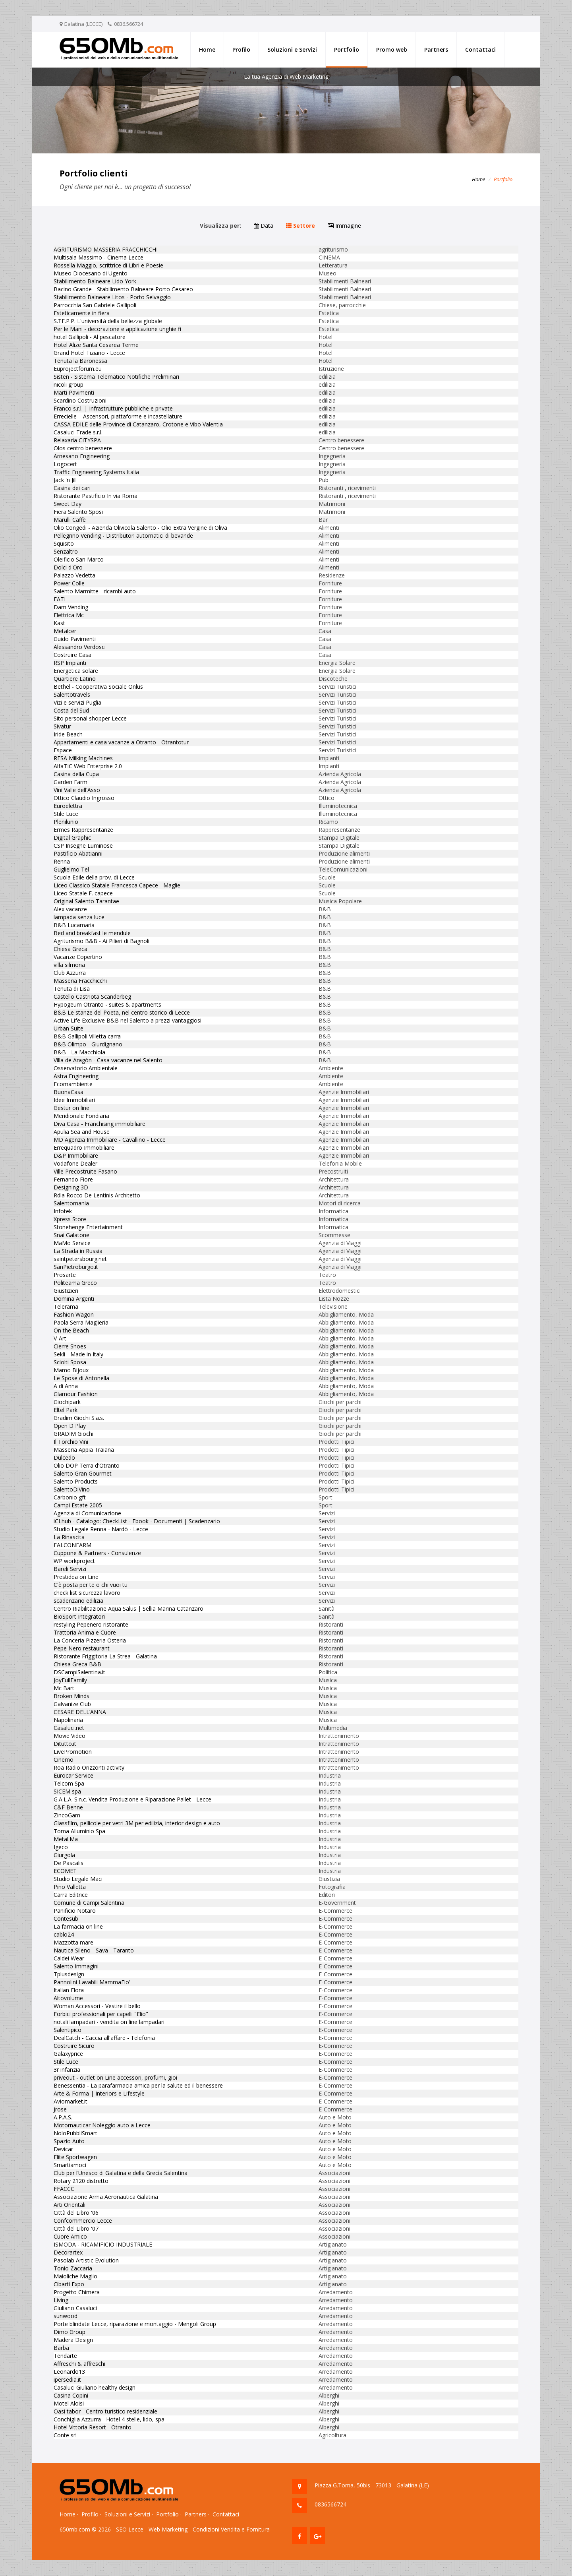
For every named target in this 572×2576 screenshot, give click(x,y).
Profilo (241, 49)
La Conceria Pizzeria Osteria (90, 1640)
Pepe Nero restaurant (82, 1648)
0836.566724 (128, 23)
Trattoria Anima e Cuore (85, 1632)
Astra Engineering (76, 1076)
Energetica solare (76, 670)
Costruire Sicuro (74, 2045)
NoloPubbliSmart (75, 2133)
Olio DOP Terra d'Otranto (87, 1465)
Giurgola (64, 1855)
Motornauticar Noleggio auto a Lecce (102, 2125)
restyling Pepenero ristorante (91, 1624)
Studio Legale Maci (78, 1879)
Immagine (344, 225)
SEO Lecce (129, 2529)
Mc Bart (64, 1688)
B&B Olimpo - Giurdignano (88, 1044)
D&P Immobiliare (76, 1155)
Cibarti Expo (69, 2284)
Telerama (66, 1306)
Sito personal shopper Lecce (90, 718)
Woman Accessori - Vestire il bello (97, 2006)
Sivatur (62, 726)
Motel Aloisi (69, 2403)
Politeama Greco (75, 1282)
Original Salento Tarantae (86, 901)
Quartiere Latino (75, 678)
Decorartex (68, 2252)
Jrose (60, 2109)
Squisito (64, 543)
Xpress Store (70, 1219)
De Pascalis (68, 1863)
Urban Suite (68, 1028)
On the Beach (71, 1330)
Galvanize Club (72, 1704)
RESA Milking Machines (83, 758)
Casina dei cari (72, 488)
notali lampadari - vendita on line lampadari (109, 2022)
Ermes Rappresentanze (83, 829)
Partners (436, 49)
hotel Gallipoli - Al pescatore (90, 337)
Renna (62, 861)
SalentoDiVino (72, 1489)
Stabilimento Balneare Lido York (95, 281)
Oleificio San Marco (79, 559)
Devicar (63, 2149)
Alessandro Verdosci (80, 647)
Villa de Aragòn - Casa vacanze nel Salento (108, 1060)
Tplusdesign (69, 1974)
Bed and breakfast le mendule (92, 933)
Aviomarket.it (70, 2101)
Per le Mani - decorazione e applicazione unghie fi (117, 329)
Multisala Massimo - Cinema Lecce (98, 257)
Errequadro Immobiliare (84, 1147)
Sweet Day (67, 503)
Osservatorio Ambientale (86, 1068)
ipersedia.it (67, 2379)
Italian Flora (69, 1990)
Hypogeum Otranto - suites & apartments (107, 1004)
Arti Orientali (69, 2204)
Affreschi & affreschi (79, 2363)
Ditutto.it (65, 1743)
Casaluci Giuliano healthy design (94, 2387)
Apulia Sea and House (82, 1131)
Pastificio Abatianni (78, 853)
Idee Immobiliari (74, 1100)
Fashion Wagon (74, 1314)
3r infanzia (67, 2069)
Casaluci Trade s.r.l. (78, 432)
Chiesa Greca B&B (77, 1664)
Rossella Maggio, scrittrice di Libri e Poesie (108, 265)
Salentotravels (72, 694)
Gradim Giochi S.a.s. (79, 1418)
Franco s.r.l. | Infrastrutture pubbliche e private (113, 408)
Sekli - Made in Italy (78, 1354)
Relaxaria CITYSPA (77, 440)
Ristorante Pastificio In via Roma (95, 496)
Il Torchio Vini (71, 1441)
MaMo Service (72, 1243)
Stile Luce (66, 813)
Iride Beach (68, 734)
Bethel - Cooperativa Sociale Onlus (98, 686)
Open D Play (70, 1425)
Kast (59, 623)
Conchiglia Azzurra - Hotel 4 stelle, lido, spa (109, 2419)
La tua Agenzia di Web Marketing (286, 76)
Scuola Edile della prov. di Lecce (94, 877)
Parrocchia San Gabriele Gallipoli (95, 305)
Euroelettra (68, 806)
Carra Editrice (71, 1894)
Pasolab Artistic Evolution (86, 2260)
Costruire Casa (72, 655)
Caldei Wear (69, 1958)
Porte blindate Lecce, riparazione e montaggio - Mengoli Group (135, 2324)
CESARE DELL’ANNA (80, 1712)
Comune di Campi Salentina (89, 1902)
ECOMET (65, 1871)
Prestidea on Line (76, 1576)
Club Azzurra (70, 972)
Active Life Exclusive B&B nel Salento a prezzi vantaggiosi (127, 1020)
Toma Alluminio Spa (79, 1831)
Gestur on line (71, 1108)
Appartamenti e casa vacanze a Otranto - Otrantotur (121, 742)
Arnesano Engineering (82, 456)
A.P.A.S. (63, 2117)
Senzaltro (66, 551)
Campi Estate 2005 (78, 1505)
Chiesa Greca (70, 949)
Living (61, 2300)
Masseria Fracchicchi (80, 980)
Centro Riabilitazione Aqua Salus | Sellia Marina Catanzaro (128, 1608)
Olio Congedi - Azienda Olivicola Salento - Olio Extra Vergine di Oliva (140, 527)
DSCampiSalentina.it (79, 1672)
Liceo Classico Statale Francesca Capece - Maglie (117, 885)
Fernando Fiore (73, 1179)
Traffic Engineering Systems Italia (96, 472)
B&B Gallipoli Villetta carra (87, 1036)
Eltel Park (65, 1410)
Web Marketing (168, 2529)
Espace (63, 750)
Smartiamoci (70, 2165)
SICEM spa (67, 1791)
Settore (300, 225)
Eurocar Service (73, 1775)
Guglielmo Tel (71, 869)
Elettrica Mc (69, 615)
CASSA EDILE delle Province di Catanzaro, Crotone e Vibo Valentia (138, 424)
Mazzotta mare (73, 1942)
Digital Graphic (72, 837)
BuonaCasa (68, 1092)
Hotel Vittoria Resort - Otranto (92, 2427)
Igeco (61, 1847)
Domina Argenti (74, 1298)
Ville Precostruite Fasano (85, 1171)
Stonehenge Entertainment (88, 1227)
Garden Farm (70, 782)
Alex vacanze (70, 909)
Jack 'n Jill (65, 480)
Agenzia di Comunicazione (87, 1513)
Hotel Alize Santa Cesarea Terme (96, 345)
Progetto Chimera (77, 2292)
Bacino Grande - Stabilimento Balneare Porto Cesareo (123, 289)
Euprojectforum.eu (78, 368)
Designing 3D (71, 1187)
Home (207, 49)
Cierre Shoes (70, 1346)
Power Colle (69, 583)
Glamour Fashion (76, 1394)
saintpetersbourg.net (80, 1259)
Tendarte (65, 2355)
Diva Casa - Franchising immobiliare (99, 1123)
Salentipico (67, 2030)
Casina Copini (71, 2395)
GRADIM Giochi (73, 1433)
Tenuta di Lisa (72, 988)
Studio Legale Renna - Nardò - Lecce (101, 1529)
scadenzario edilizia (78, 1600)
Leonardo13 (69, 2371)
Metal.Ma (66, 1839)
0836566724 (330, 2504)
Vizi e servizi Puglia (77, 702)
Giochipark (67, 1402)
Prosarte (65, 1274)
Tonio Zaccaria (73, 2268)
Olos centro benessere (83, 448)
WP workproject (74, 1561)
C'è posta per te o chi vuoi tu (91, 1584)
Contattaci (480, 49)
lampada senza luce (79, 917)
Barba (61, 2347)
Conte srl (65, 2435)
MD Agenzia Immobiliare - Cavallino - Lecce (110, 1139)
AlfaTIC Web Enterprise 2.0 (88, 766)
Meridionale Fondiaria (81, 1115)
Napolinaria (68, 1720)
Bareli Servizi (70, 1569)
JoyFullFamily (70, 1680)
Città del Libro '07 (76, 2228)
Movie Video (69, 1735)
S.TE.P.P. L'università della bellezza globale (108, 321)
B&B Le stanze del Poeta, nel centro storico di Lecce (122, 1012)
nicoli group (68, 384)
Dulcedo (64, 1457)
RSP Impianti (70, 662)
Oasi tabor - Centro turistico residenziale (105, 2411)
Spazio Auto (69, 2141)
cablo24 (64, 1934)
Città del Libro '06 (76, 2212)
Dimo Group (69, 2332)
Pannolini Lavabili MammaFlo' (92, 1982)
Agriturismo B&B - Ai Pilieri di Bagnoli (101, 941)
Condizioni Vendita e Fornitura (231, 2529)
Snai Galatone (71, 1235)
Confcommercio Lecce (83, 2220)
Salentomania (71, 1203)
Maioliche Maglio (75, 2276)
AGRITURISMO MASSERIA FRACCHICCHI (106, 249)
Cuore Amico (70, 2236)
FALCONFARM (72, 1545)
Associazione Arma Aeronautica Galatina (106, 2196)
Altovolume (68, 1998)
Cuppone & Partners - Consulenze (97, 1553)
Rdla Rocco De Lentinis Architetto (97, 1195)
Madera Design (73, 2340)
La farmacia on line (78, 1926)
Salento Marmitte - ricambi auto (95, 591)
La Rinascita (69, 1537)
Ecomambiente (73, 1084)
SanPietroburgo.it (76, 1267)
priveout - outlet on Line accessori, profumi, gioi (115, 2077)
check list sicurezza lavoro (87, 1592)
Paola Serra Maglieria (81, 1322)
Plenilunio (66, 821)
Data (263, 225)
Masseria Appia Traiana (84, 1449)
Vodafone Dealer (75, 1163)
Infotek (63, 1211)
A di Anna (66, 1386)
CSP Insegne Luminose (83, 845)
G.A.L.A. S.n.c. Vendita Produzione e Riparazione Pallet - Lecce (132, 1799)
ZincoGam (67, 1815)
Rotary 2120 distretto (81, 2181)
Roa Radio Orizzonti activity (89, 1767)
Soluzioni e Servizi (292, 49)
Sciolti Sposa (70, 1362)
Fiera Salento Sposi (78, 511)
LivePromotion (73, 1751)
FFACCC (64, 2189)
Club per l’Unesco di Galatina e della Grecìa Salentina (120, 2173)
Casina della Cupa (76, 774)
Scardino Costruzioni (80, 400)
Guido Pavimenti (75, 639)
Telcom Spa (69, 1783)
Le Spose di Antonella (81, 1378)
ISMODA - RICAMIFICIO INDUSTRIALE (103, 2244)
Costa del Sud (71, 710)
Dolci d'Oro (68, 567)
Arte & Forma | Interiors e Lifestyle (99, 2093)
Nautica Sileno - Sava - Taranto (94, 1950)
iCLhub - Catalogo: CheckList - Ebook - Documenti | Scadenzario (137, 1521)
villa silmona (69, 964)
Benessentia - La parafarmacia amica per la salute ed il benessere (138, 2085)
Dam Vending (71, 607)
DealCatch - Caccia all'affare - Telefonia (104, 2037)
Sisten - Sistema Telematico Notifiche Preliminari (116, 376)
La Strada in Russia (78, 1251)
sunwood (65, 2316)
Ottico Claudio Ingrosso (84, 798)
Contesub (66, 1918)
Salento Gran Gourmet (83, 1473)
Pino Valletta (70, 1886)
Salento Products (76, 1481)
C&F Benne (68, 1807)
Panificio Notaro (75, 1910)
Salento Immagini (76, 1966)
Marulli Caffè (70, 519)
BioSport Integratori (79, 1616)
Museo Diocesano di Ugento (91, 273)
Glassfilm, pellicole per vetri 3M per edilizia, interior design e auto (137, 1823)
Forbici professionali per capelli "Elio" (101, 2014)
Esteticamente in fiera (82, 313)
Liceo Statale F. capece (83, 893)
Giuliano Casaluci (75, 2308)
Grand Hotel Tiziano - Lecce (89, 352)
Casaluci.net (69, 1728)
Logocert (65, 464)
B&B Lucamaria (74, 925)
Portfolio (346, 49)
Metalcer (65, 631)
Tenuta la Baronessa (80, 360)
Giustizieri (66, 1290)
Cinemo (63, 1759)
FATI (60, 599)
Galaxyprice (68, 2053)
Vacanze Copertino (78, 957)
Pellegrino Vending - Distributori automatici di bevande (123, 535)
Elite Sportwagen (75, 2157)
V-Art (60, 1338)
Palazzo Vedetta (74, 575)
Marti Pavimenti (74, 392)
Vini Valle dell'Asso (77, 790)
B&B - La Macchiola (79, 1052)
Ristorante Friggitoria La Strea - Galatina (105, 1656)
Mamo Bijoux (71, 1370)
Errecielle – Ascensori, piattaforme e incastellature (118, 416)
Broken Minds (71, 1696)
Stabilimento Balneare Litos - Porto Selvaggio (112, 297)
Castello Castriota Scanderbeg (92, 996)
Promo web (391, 49)
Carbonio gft (70, 1497)
